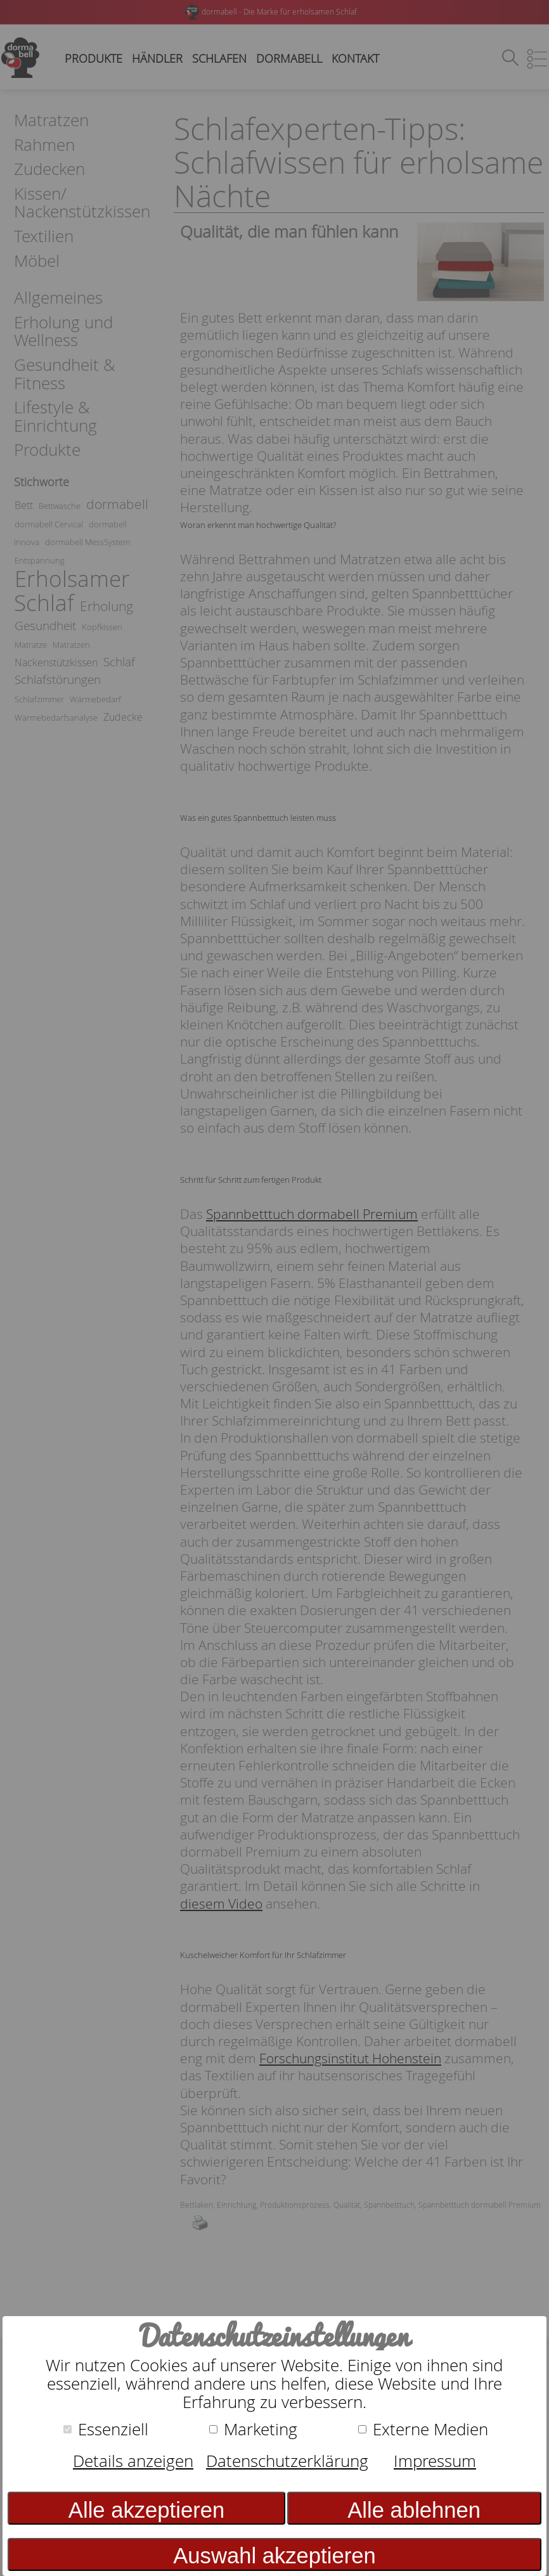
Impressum (435, 2460)
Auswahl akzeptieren (274, 2556)
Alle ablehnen (414, 2510)
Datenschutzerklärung (287, 2460)
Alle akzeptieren (146, 2510)
